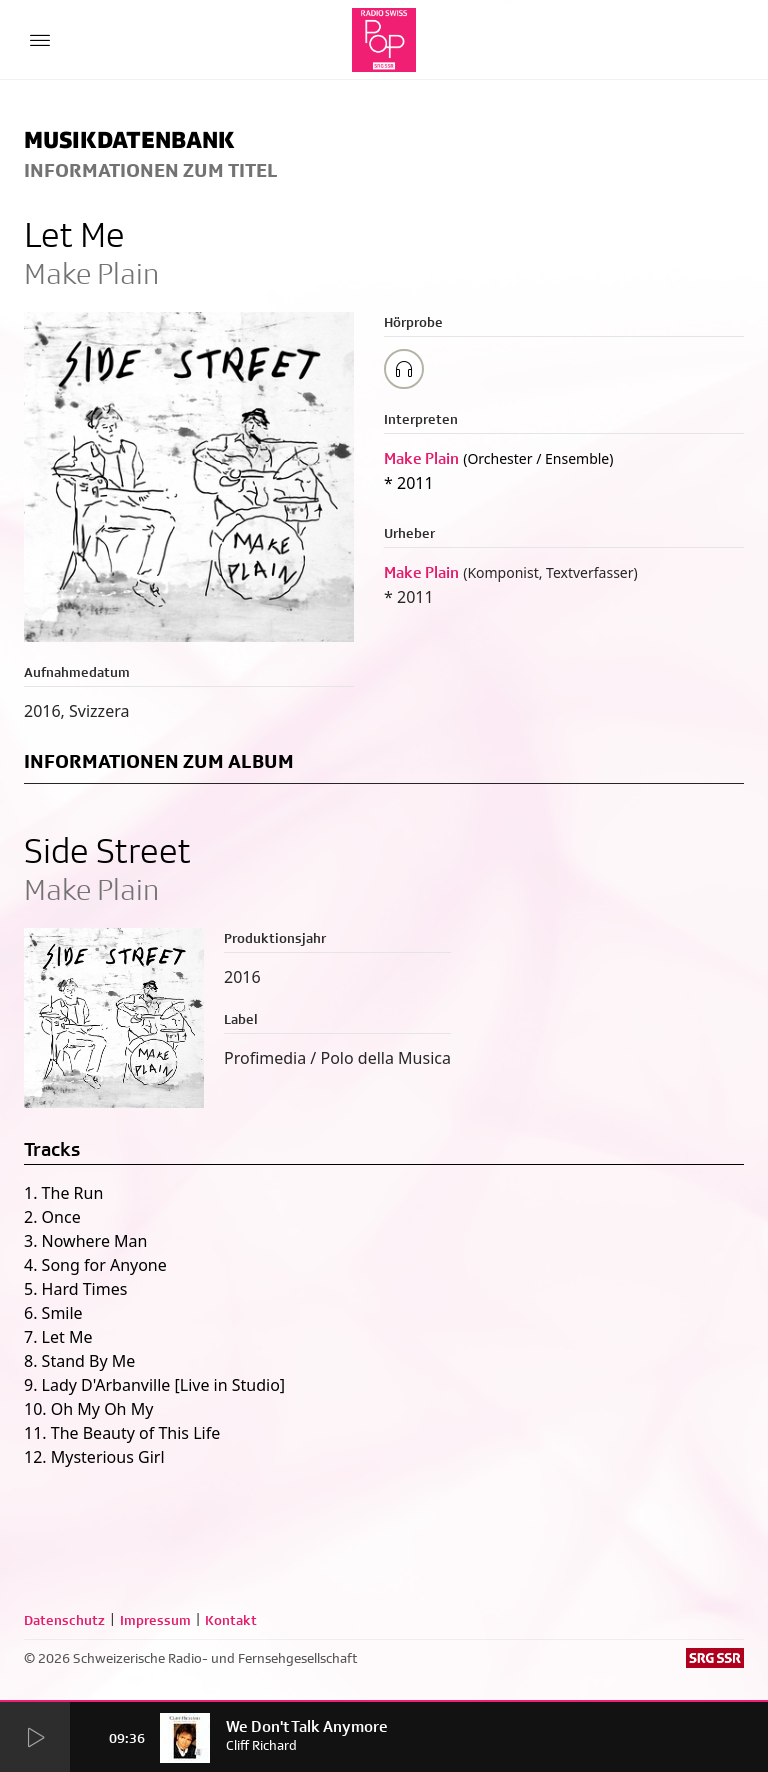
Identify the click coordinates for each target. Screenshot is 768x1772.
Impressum (155, 1620)
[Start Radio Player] (34, 1738)
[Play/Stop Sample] (404, 369)
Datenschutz (64, 1620)
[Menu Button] (40, 40)
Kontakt (231, 1620)
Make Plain (421, 458)
